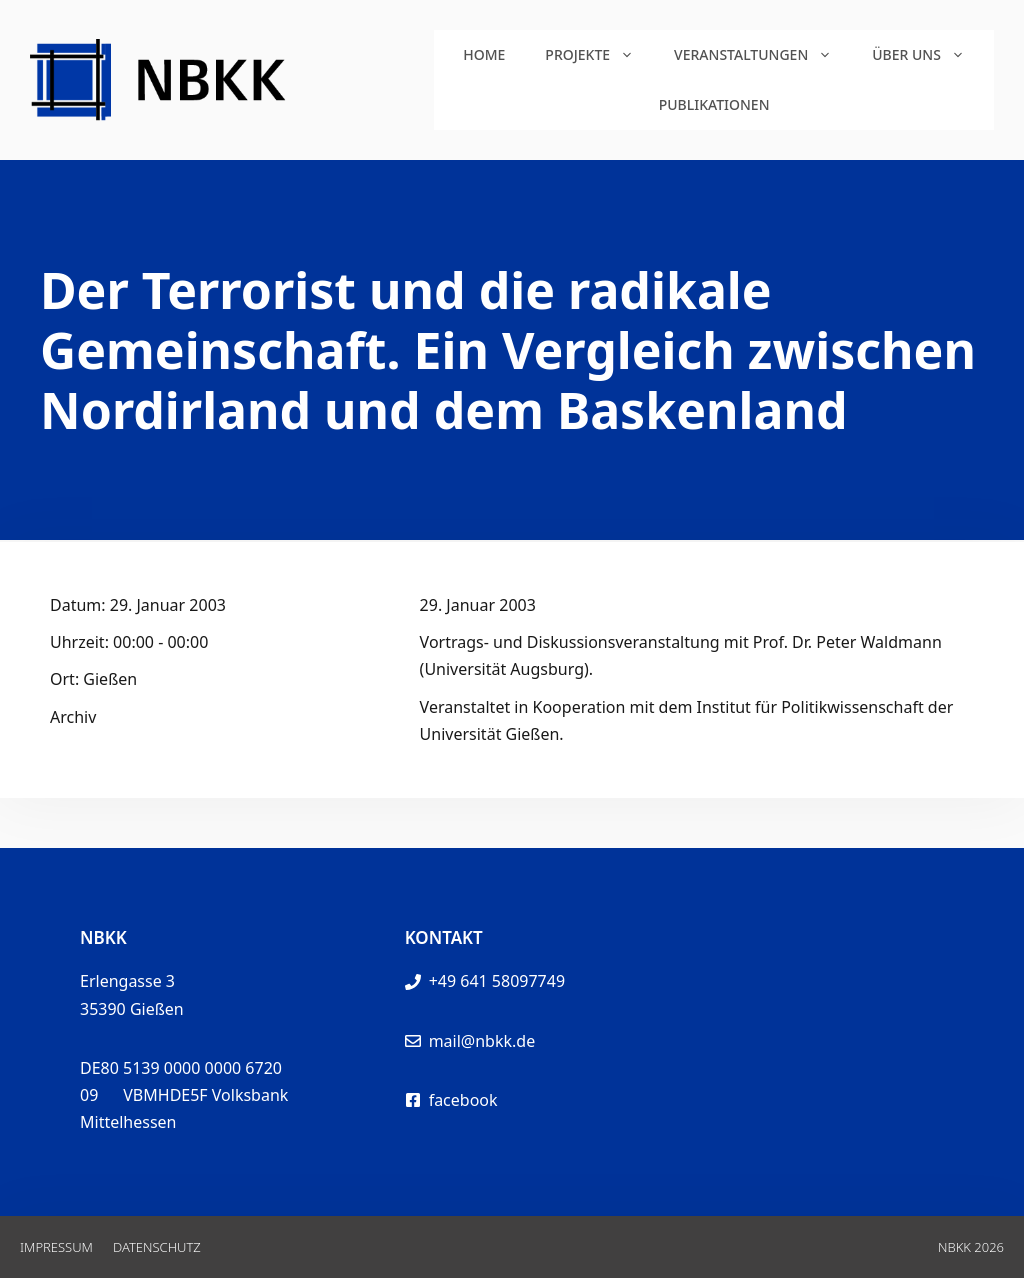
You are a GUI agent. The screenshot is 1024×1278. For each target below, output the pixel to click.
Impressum (56, 1247)
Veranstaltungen (763, 55)
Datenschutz (157, 1247)
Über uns (928, 55)
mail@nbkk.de (482, 1041)
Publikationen (714, 104)
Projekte (599, 55)
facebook (463, 1100)
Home (484, 54)
